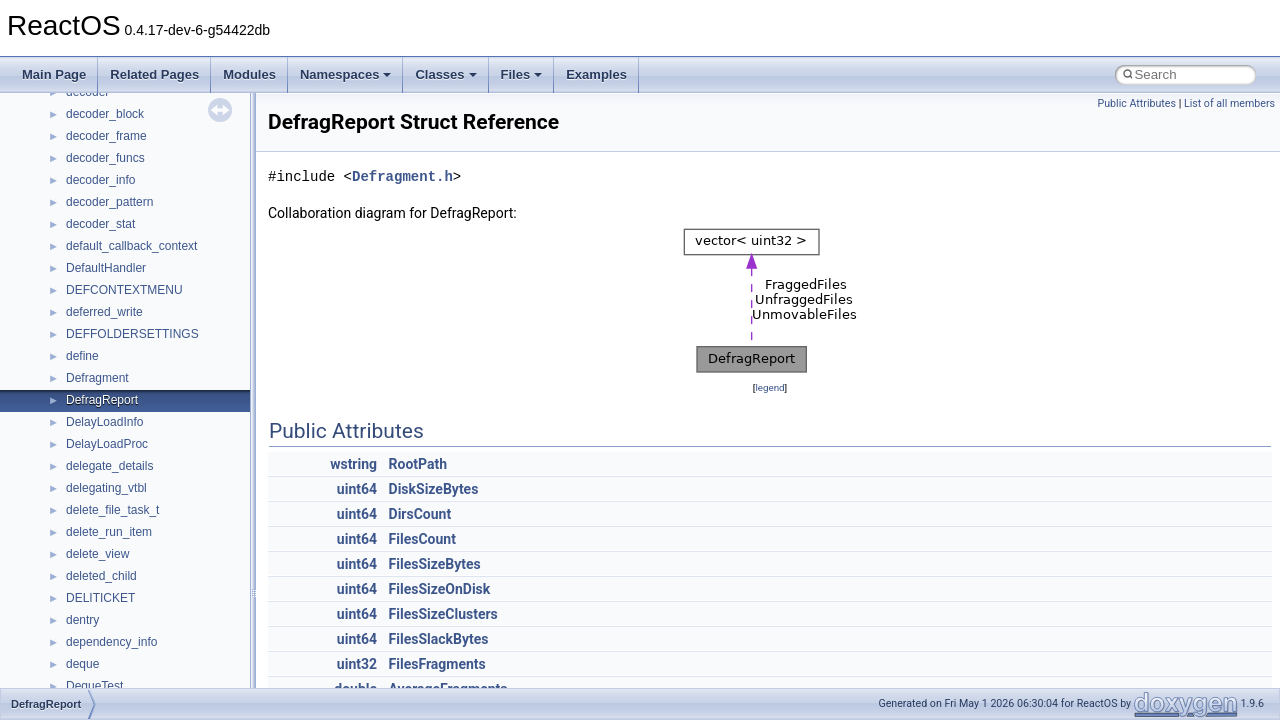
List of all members (1229, 103)
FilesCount (422, 539)
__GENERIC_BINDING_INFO (146, 602)
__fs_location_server (121, 536)
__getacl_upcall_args (122, 624)
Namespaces (346, 74)
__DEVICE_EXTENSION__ (139, 316)
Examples (596, 74)
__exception (98, 404)
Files (522, 74)
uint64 (357, 489)
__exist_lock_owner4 (122, 426)
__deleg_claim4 (108, 294)
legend (769, 387)
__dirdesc (92, 338)
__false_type (100, 448)
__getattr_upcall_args (123, 646)
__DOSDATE (101, 360)
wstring (353, 464)
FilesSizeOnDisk (440, 589)
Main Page (54, 74)
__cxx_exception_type (125, 184)
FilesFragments (437, 664)
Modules (249, 74)
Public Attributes (1136, 103)
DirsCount (420, 514)
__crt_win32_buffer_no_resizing (151, 96)
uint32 (357, 664)
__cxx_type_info (109, 228)
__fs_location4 (104, 514)
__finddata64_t (105, 492)
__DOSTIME (100, 382)
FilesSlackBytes (439, 639)
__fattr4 (86, 470)
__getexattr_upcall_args (130, 668)
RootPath (418, 464)
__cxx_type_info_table (125, 250)
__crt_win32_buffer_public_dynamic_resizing (185, 118)
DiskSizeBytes (434, 489)
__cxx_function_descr (124, 206)
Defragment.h (402, 176)
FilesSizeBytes (435, 564)
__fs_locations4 (107, 558)
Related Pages (154, 74)
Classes (445, 74)
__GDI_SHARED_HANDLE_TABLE (161, 580)
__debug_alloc (105, 272)
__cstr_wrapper (107, 140)
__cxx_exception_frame (129, 162)
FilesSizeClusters (443, 614)
